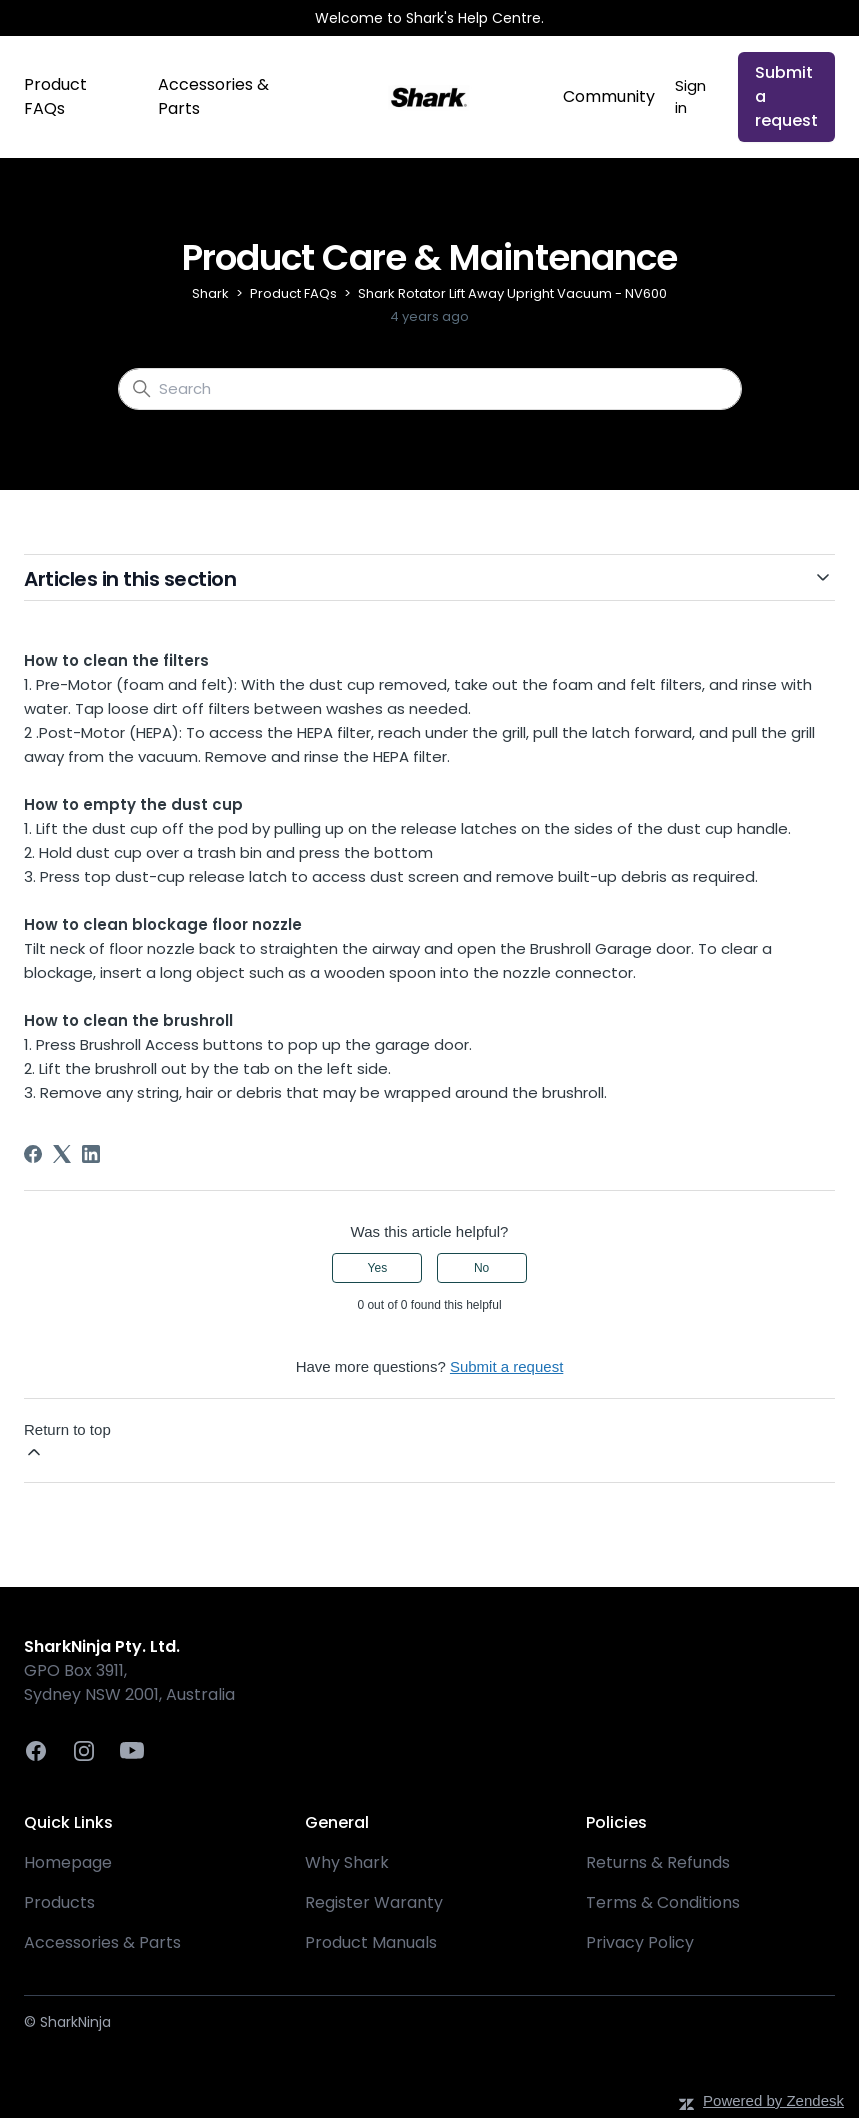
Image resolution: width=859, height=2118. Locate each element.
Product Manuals (371, 1942)
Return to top (67, 1441)
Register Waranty (374, 1902)
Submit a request (786, 96)
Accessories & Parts (213, 96)
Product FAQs (55, 96)
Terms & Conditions (663, 1902)
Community (609, 96)
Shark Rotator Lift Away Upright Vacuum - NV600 (512, 293)
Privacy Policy (640, 1942)
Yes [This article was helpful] (378, 1268)
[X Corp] (62, 1154)
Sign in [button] (690, 97)
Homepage (68, 1862)
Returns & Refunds (658, 1862)
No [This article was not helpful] (481, 1268)
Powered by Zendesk (773, 2100)
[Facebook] (33, 1154)
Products (59, 1902)
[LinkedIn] (91, 1154)
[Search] (430, 389)
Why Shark (347, 1862)
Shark (210, 293)
